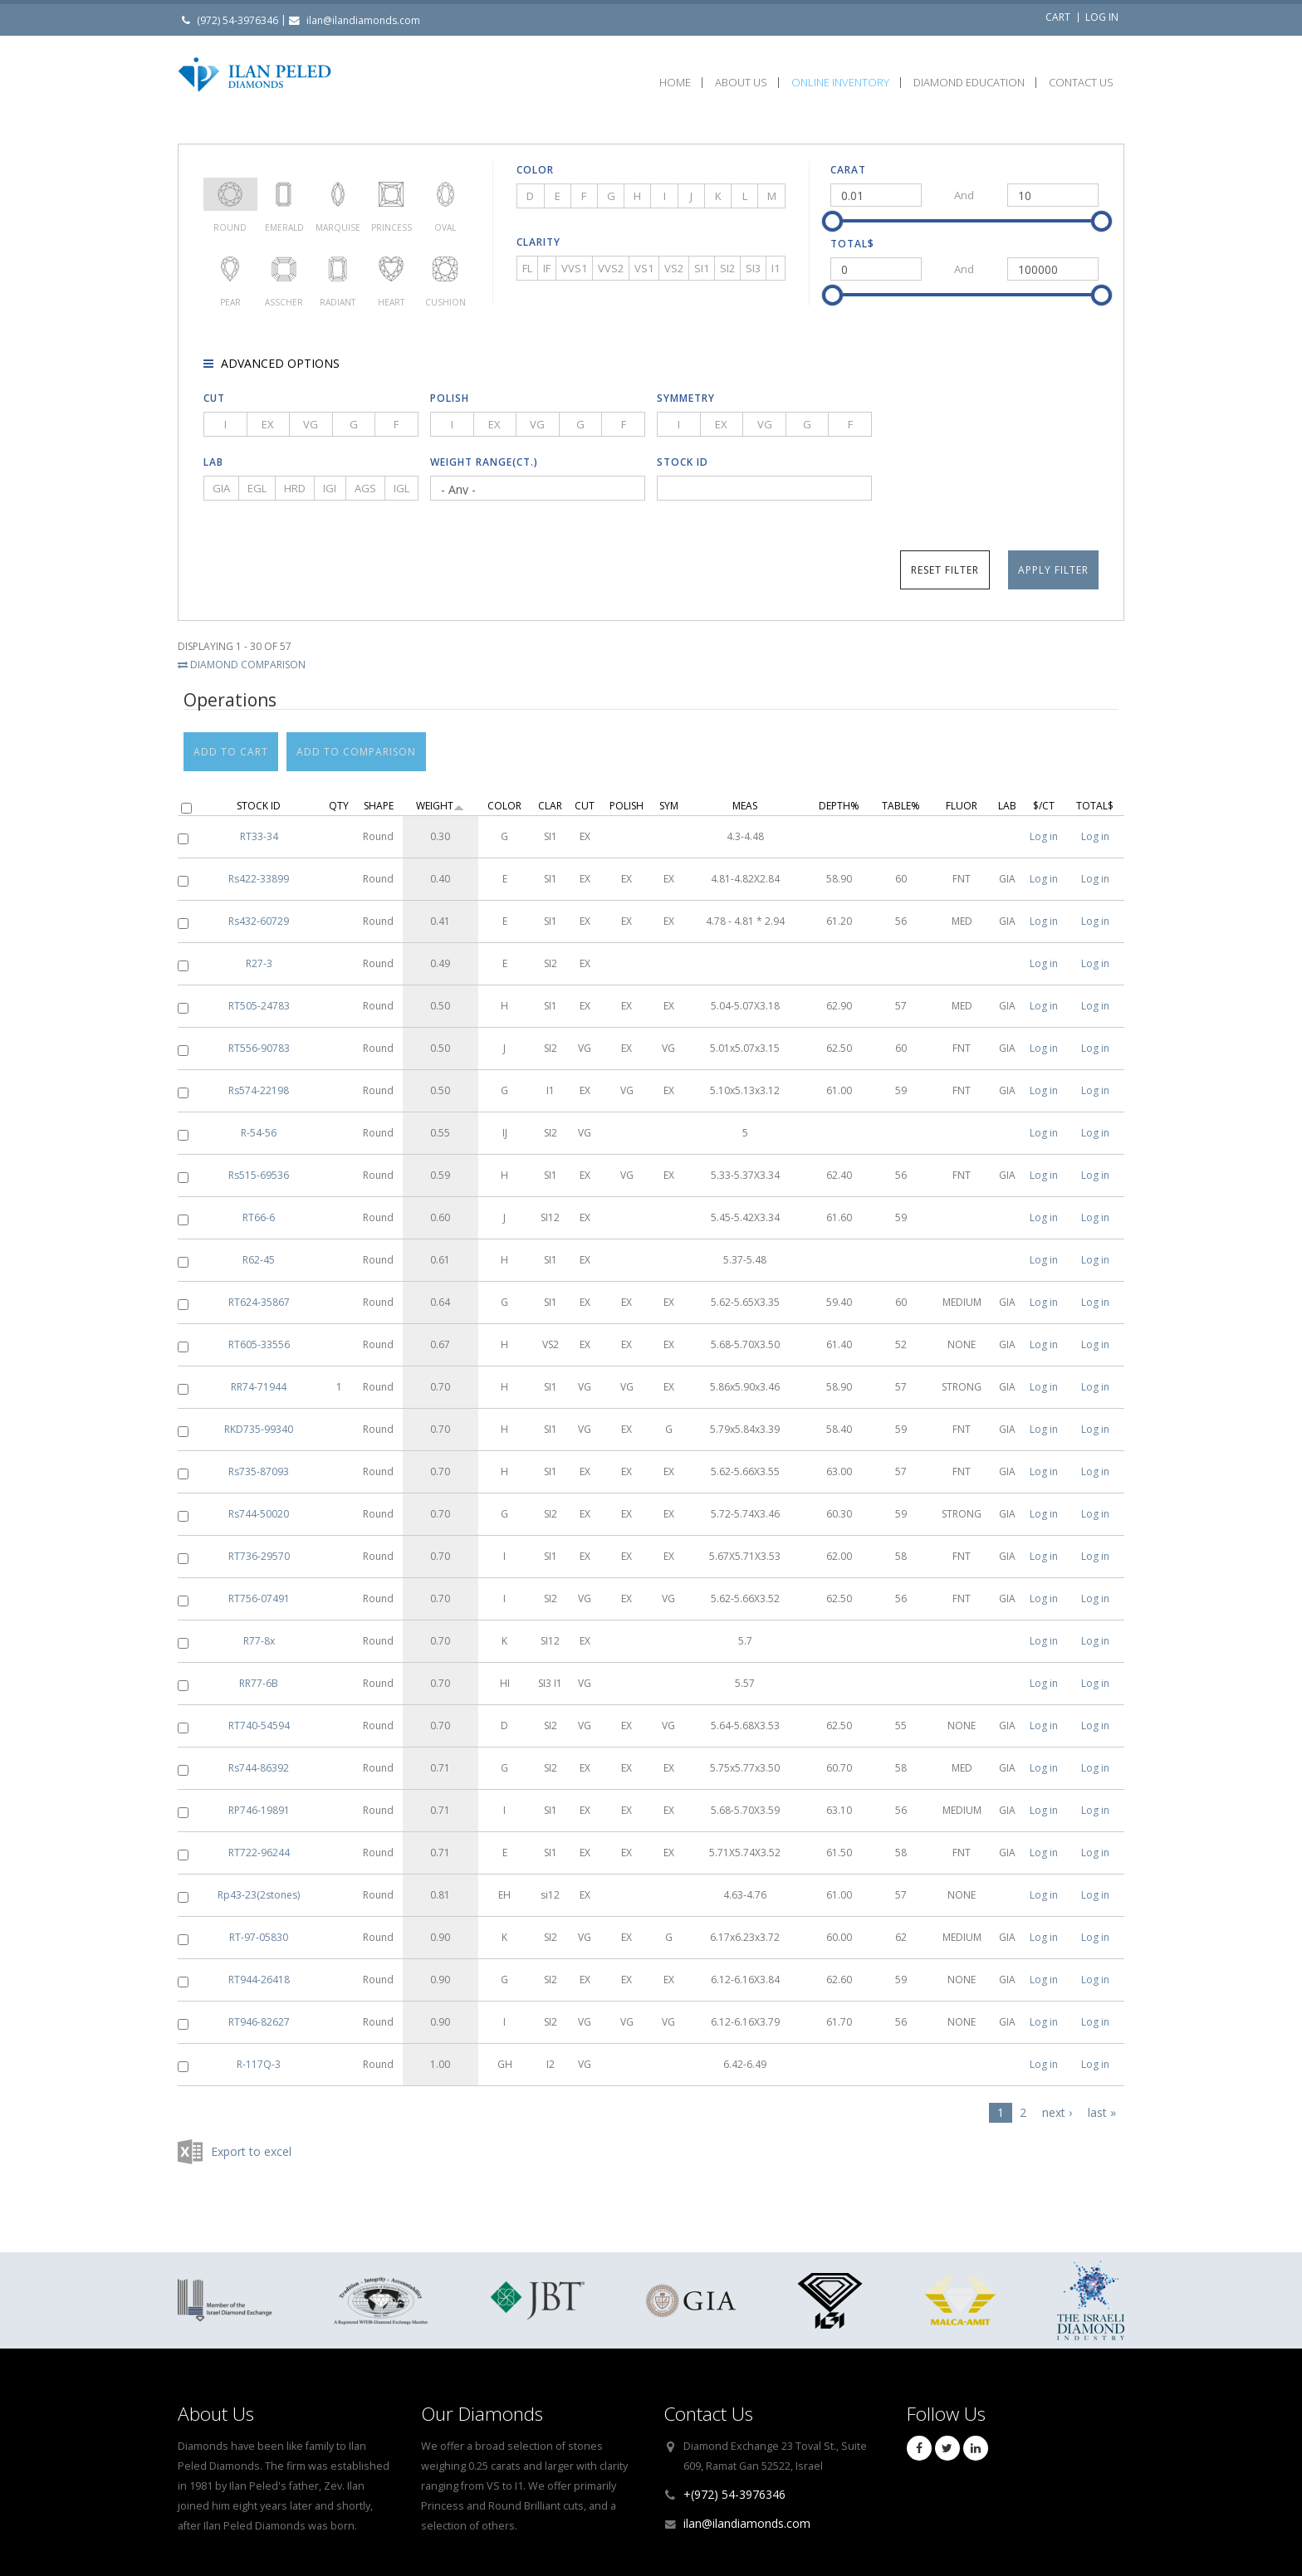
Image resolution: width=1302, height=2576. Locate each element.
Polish (449, 398)
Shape (379, 797)
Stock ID (682, 462)
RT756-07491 (259, 1590)
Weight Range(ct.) (484, 462)
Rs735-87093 (258, 1463)
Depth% (839, 797)
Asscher (284, 269)
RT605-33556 (259, 1336)
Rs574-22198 (258, 1082)
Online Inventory (840, 82)
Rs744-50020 (258, 1505)
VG (310, 424)
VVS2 (611, 268)
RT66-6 (258, 1209)
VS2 (673, 268)
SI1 (701, 268)
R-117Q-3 (259, 2056)
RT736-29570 (259, 1548)
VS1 (643, 268)
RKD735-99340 (258, 1421)
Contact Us (1081, 82)
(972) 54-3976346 (237, 20)
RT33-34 (259, 828)
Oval (445, 194)
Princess (391, 194)
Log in (1101, 17)
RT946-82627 (259, 2014)
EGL (257, 488)
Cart (1057, 17)
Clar (550, 797)
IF (547, 268)
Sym (668, 797)
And (964, 195)
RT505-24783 (259, 997)
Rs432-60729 (258, 913)
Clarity (538, 242)
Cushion (445, 269)
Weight (440, 797)
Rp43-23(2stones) (259, 1886)
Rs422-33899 (258, 870)
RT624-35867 (259, 1294)
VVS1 (574, 268)
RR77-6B (258, 1675)
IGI (329, 488)
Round (230, 194)
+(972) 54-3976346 (734, 2494)
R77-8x (259, 1632)
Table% (901, 797)
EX (268, 424)
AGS (365, 488)
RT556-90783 (259, 1040)
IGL (401, 488)
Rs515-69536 (258, 1167)
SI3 (753, 268)
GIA (221, 488)
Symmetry (686, 398)
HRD (295, 488)
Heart (391, 269)
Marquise (338, 194)
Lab (213, 462)
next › (1057, 2104)
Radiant (338, 269)
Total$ (852, 244)
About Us (741, 82)
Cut (214, 398)
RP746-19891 (259, 1802)
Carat (848, 170)
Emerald (284, 194)
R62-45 (258, 1251)
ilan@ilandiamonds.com (363, 20)
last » (1102, 2104)
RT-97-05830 (258, 1929)
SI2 (727, 268)
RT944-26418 (259, 1971)
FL (527, 268)
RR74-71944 (258, 1378)
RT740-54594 (259, 1717)
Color (535, 170)
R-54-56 (259, 1124)
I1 (775, 268)
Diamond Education (969, 82)
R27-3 (259, 955)
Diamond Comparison (242, 664)
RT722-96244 (259, 1844)
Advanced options (279, 363)
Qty (339, 797)
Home (675, 82)
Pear (230, 269)
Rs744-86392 (258, 1759)
